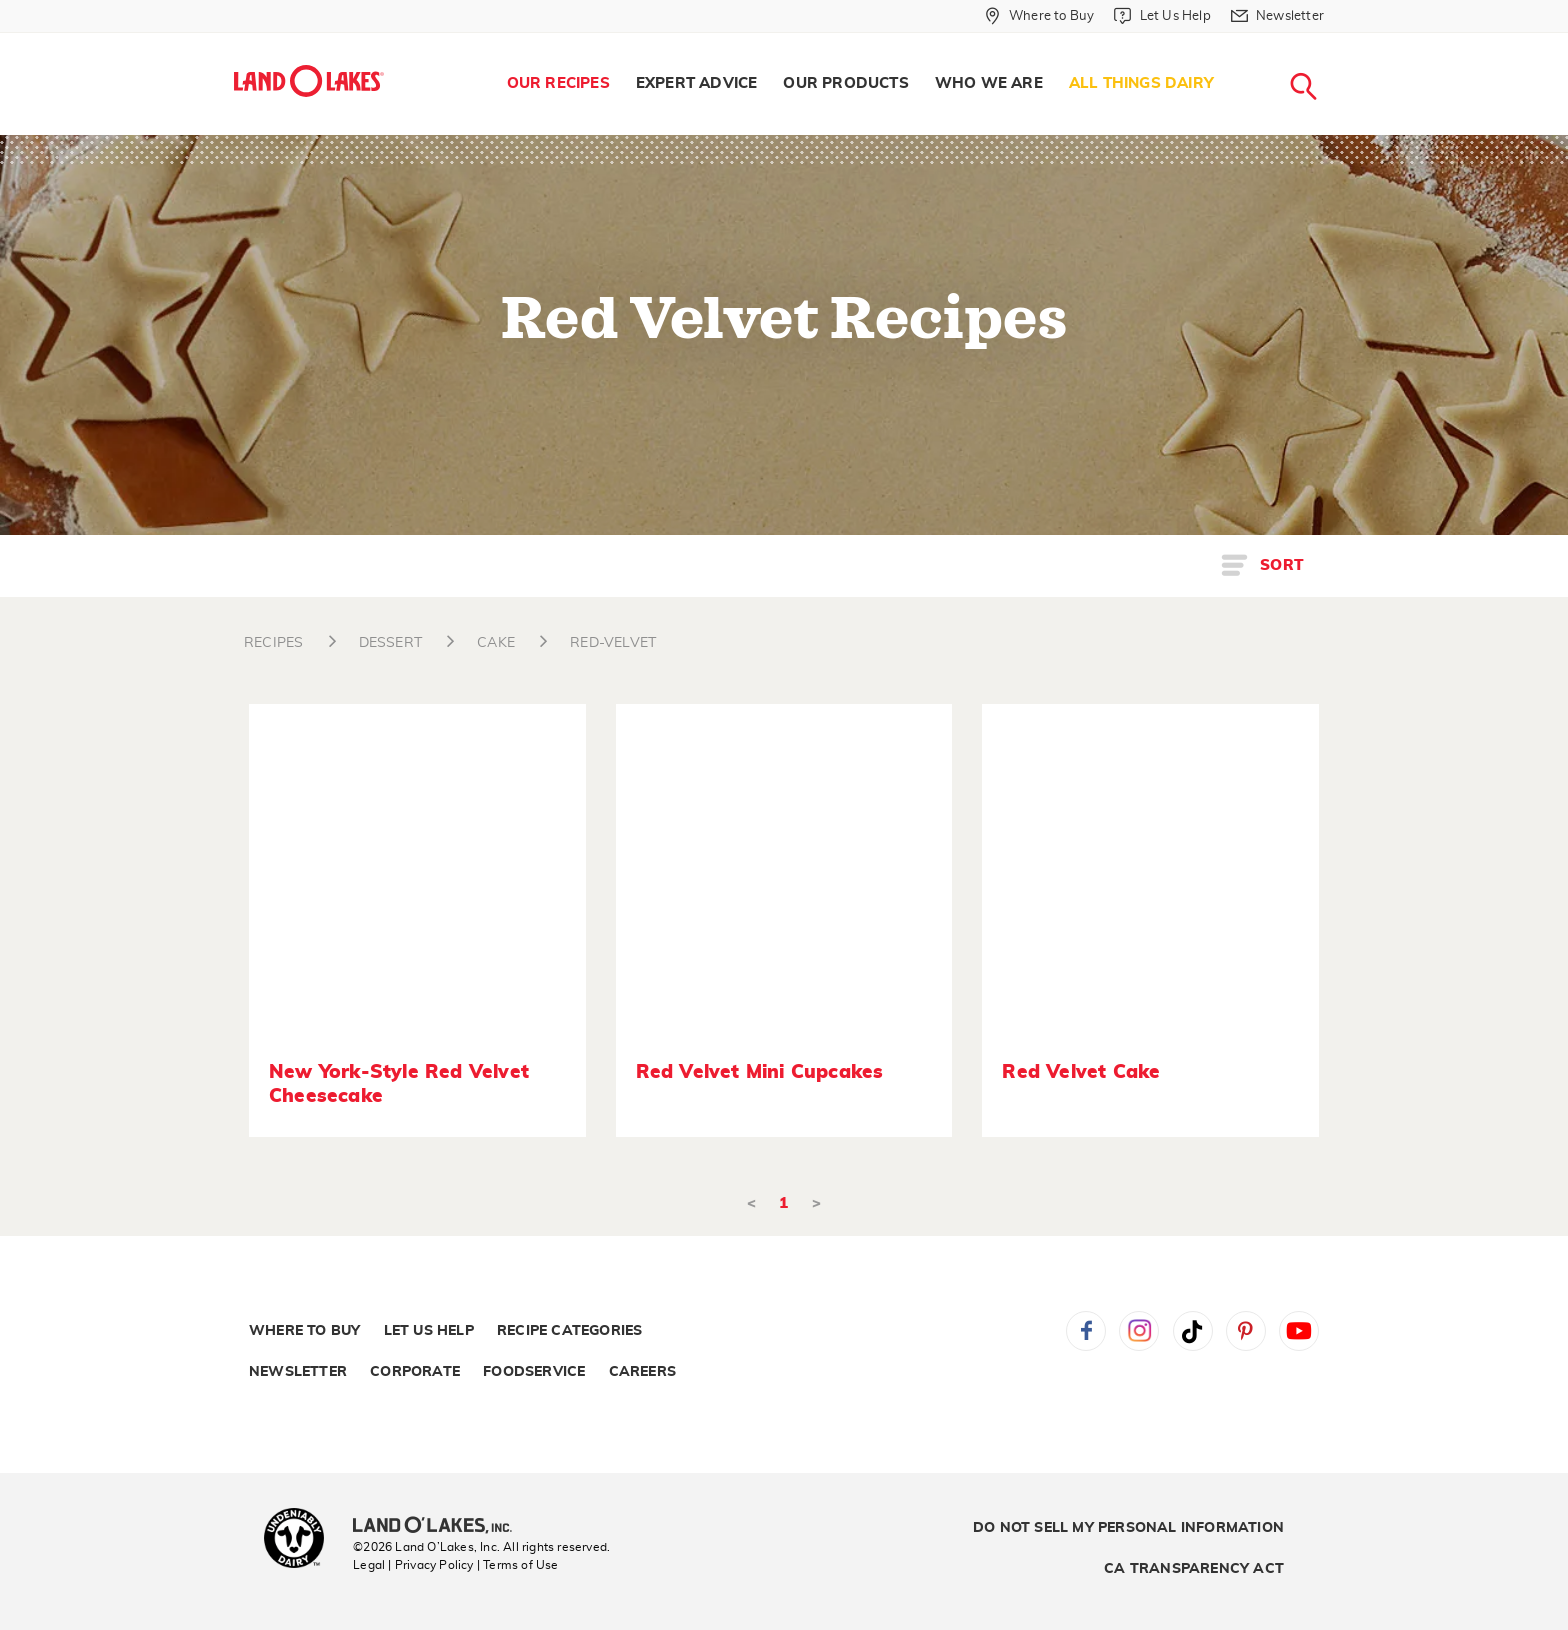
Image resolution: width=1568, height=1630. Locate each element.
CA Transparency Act (1194, 1569)
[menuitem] (558, 84)
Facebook (1086, 1331)
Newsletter (298, 1372)
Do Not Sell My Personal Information (1128, 1528)
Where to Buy (304, 1331)
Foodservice (534, 1372)
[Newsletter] (1277, 16)
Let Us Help (429, 1331)
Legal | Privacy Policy (413, 1565)
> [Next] (816, 1203)
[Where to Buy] (1039, 16)
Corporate (415, 1372)
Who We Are (989, 83)
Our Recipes (558, 83)
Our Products (845, 83)
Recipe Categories (569, 1331)
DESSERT (390, 643)
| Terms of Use (518, 1565)
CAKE (496, 643)
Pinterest (1246, 1331)
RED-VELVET (613, 643)
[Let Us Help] (1162, 16)
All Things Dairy (1141, 83)
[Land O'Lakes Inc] (440, 1527)
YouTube (1299, 1331)
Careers (642, 1372)
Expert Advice (697, 83)
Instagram (1139, 1331)
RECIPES (273, 643)
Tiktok (1193, 1331)
